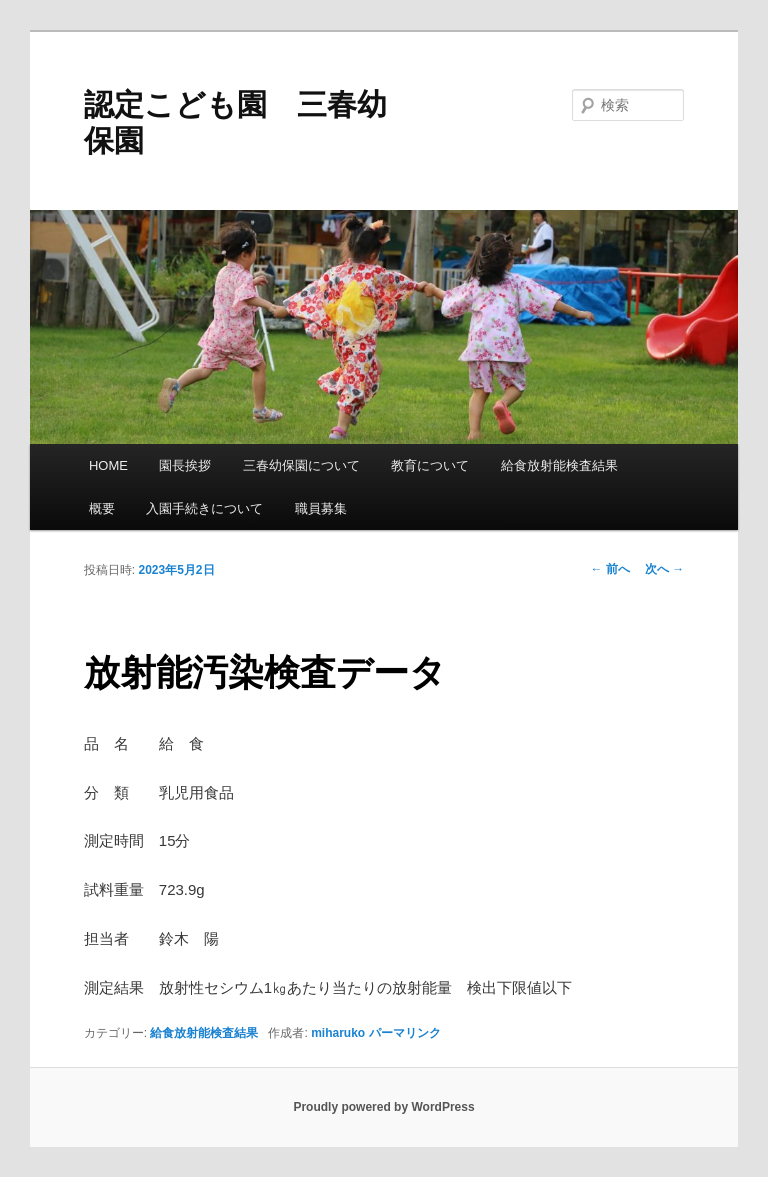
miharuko (338, 1033)
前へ (610, 569)
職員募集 (321, 508)
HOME (108, 465)
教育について (430, 465)
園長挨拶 (185, 465)
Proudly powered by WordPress (383, 1107)
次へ (664, 569)
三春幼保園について (301, 465)
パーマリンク (405, 1033)
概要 (102, 508)
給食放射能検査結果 (559, 465)
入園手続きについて (204, 508)
